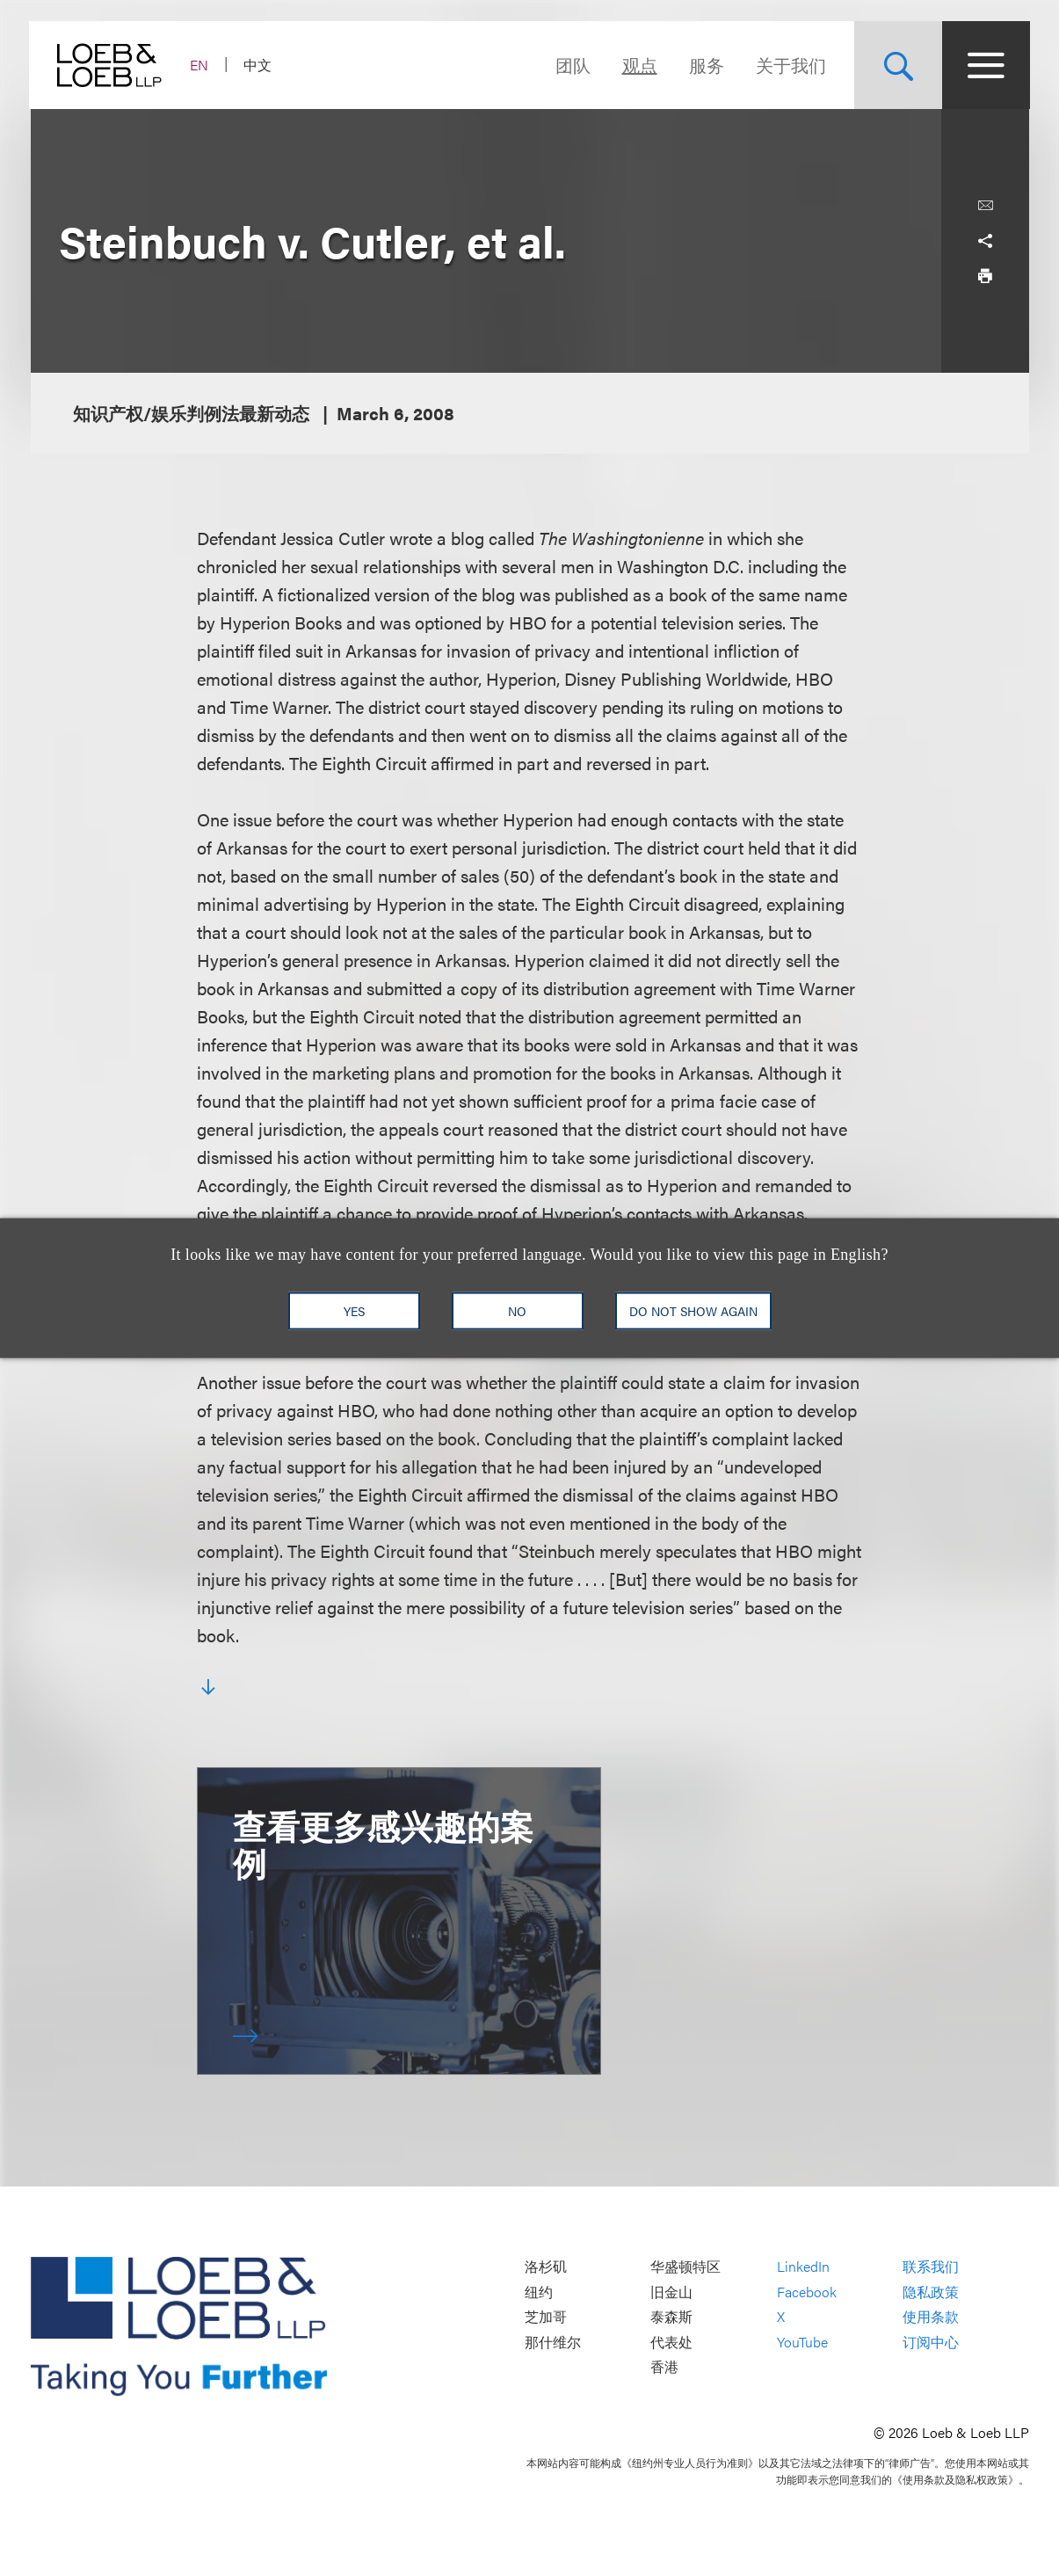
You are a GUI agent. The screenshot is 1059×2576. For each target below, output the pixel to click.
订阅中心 (931, 2342)
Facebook (807, 2291)
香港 (664, 2367)
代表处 (671, 2342)
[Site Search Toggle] (897, 65)
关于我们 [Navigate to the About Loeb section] (790, 64)
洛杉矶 (546, 2266)
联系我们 (931, 2266)
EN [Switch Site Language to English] (201, 65)
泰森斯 (671, 2317)
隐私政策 (931, 2291)
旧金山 (671, 2291)
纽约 (539, 2291)
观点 (638, 64)
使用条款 (931, 2317)
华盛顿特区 (685, 2266)
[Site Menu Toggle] (985, 65)
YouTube (802, 2342)
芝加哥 (546, 2317)
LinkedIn (803, 2266)
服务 (705, 64)
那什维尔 (553, 2342)
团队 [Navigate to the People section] (572, 64)
